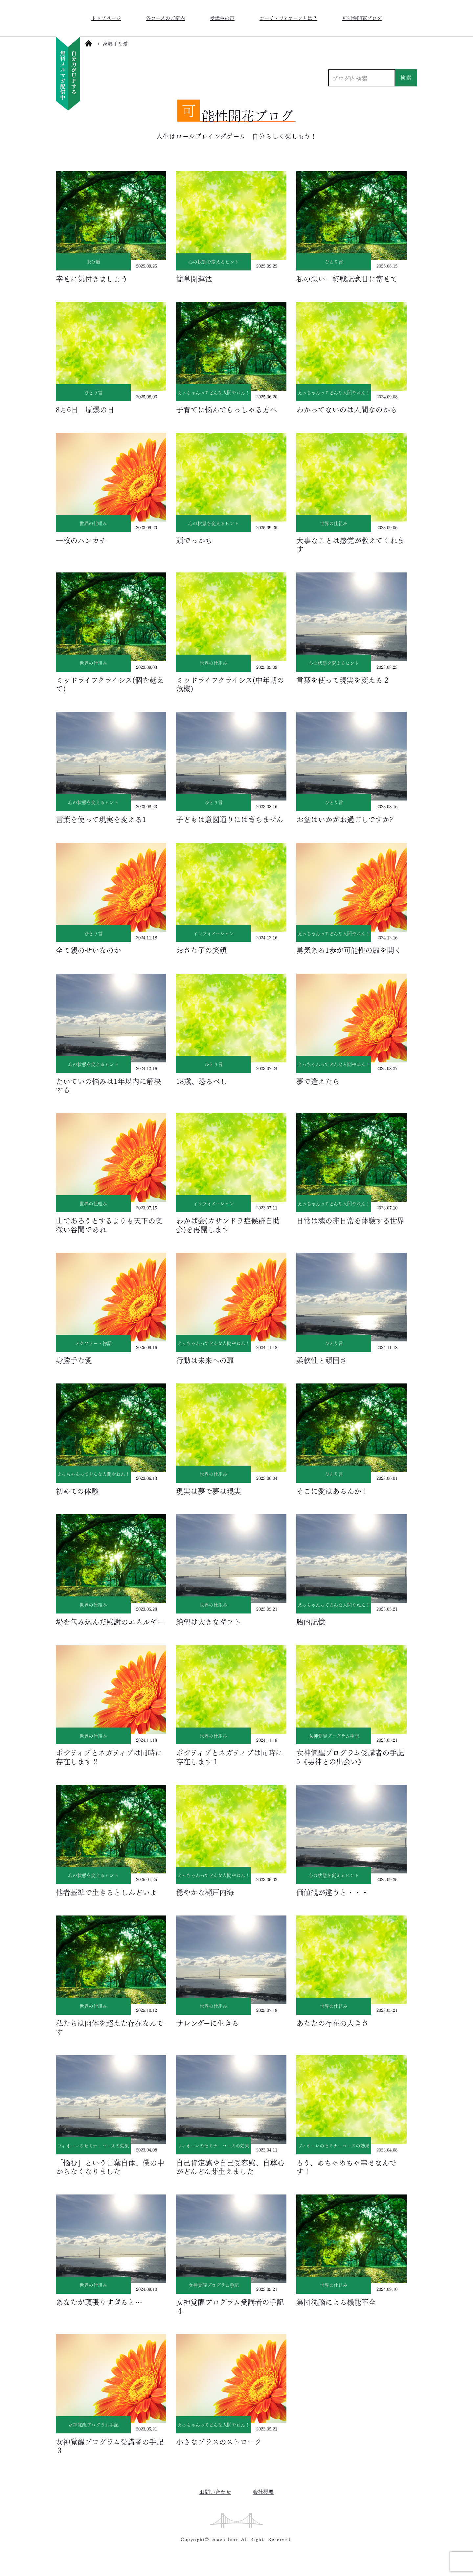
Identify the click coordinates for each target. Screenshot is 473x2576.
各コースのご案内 (165, 17)
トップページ (106, 17)
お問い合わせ (215, 2491)
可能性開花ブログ (362, 17)
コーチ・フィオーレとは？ (288, 17)
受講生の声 (222, 17)
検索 (406, 77)
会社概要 (263, 2491)
